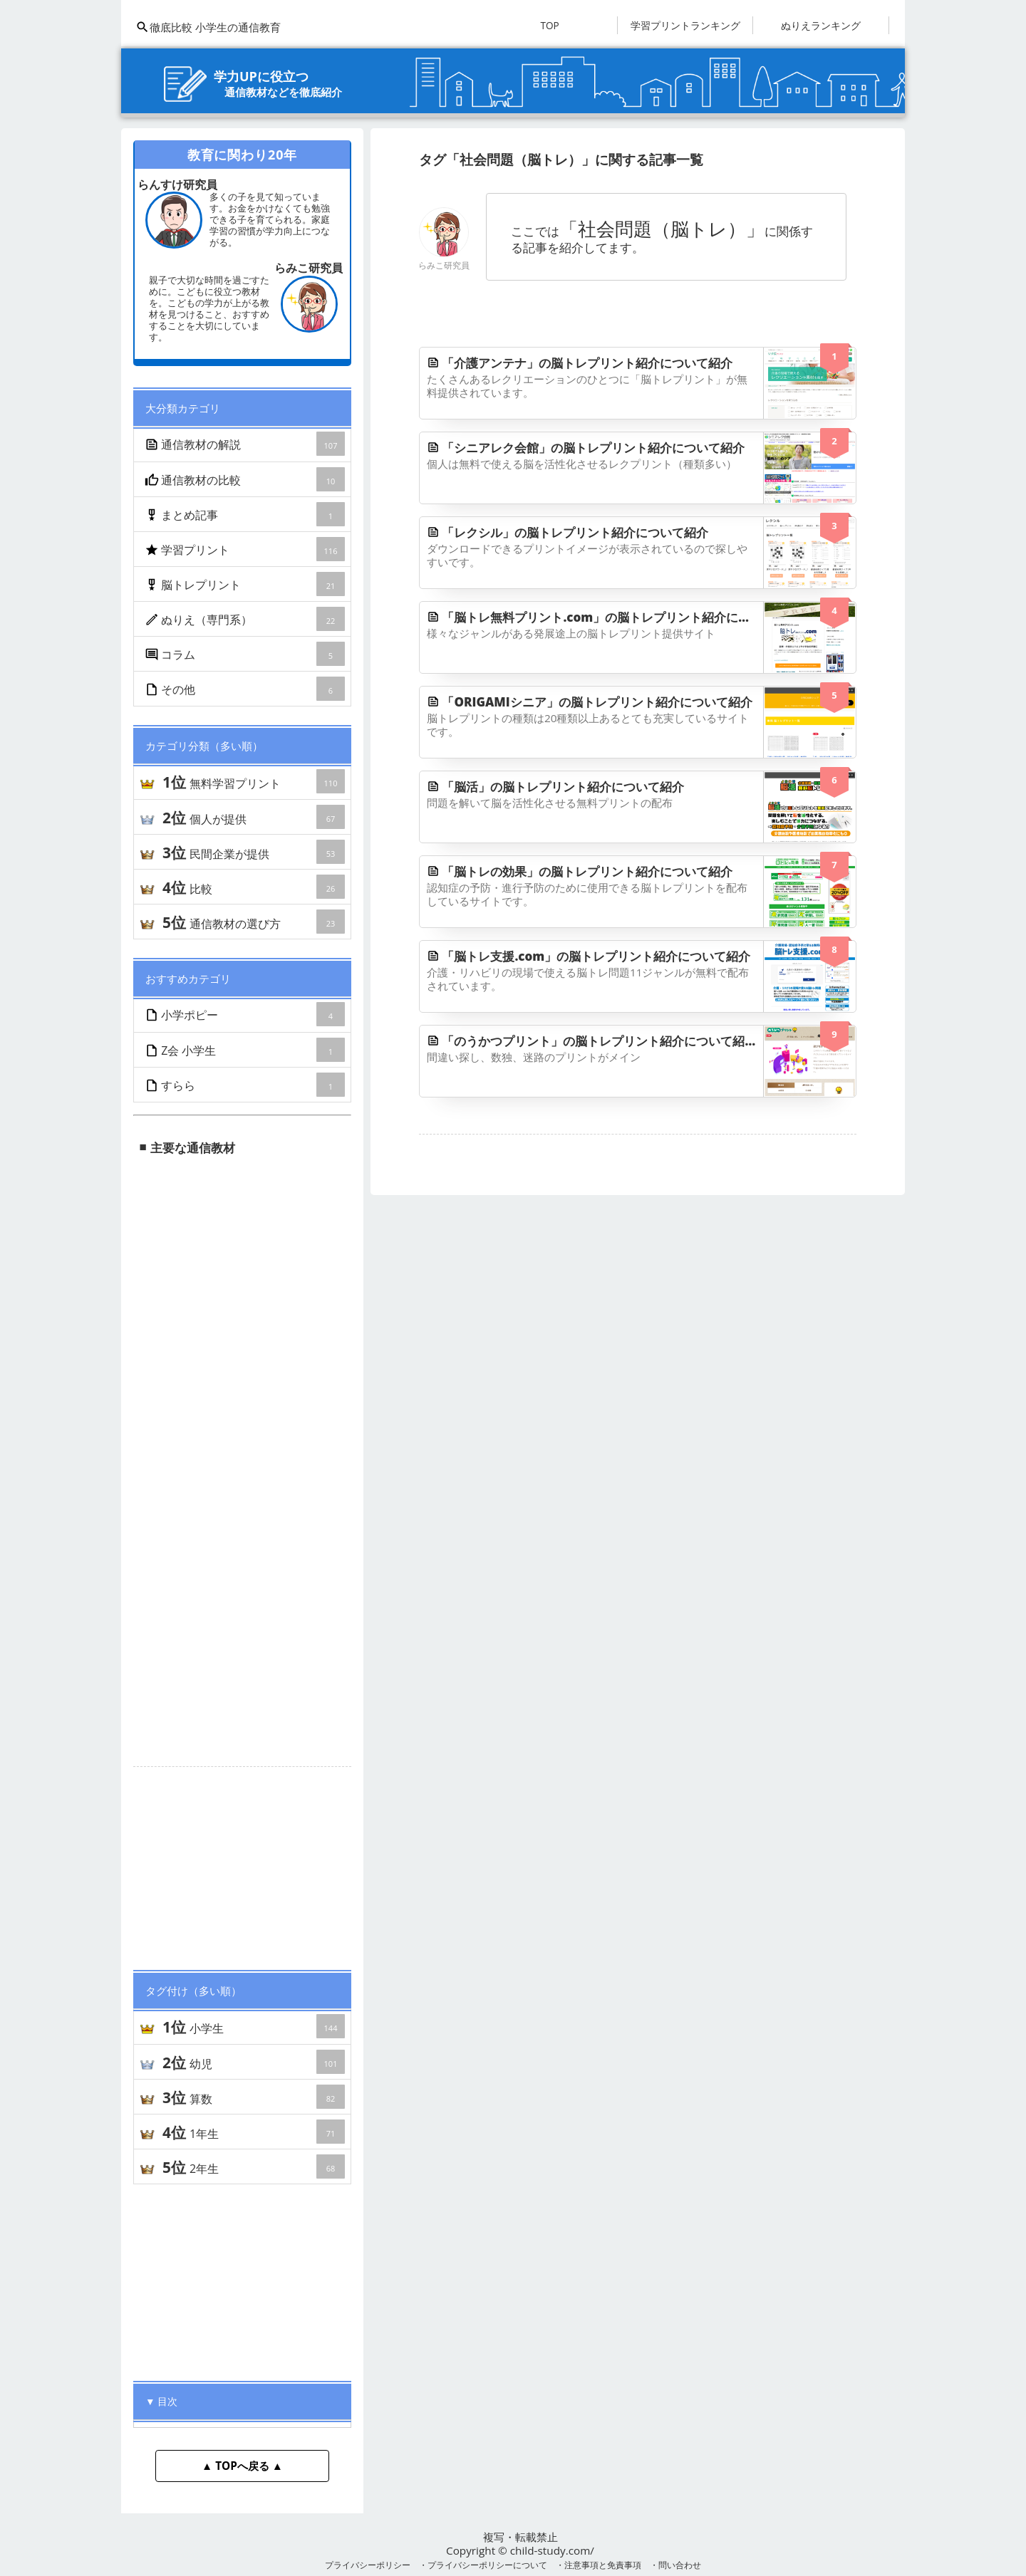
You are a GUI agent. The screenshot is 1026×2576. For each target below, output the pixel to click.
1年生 (253, 2131)
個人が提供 (253, 817)
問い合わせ (679, 2564)
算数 (253, 2096)
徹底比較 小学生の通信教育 (208, 27)
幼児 (253, 2062)
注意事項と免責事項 (602, 2564)
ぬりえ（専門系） (246, 619)
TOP (549, 25)
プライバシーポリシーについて (487, 2564)
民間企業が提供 (253, 852)
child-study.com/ (552, 2550)
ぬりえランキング (821, 25)
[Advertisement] (242, 1862)
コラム (246, 654)
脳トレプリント (246, 584)
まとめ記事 (246, 514)
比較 (253, 886)
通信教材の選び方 (253, 921)
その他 (246, 688)
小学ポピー (246, 1014)
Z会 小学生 (246, 1050)
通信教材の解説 (246, 443)
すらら (246, 1084)
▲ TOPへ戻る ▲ (242, 2465)
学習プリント (246, 549)
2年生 (253, 2166)
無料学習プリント (253, 781)
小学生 (253, 2026)
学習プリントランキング (685, 25)
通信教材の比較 (246, 479)
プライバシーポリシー (367, 2564)
